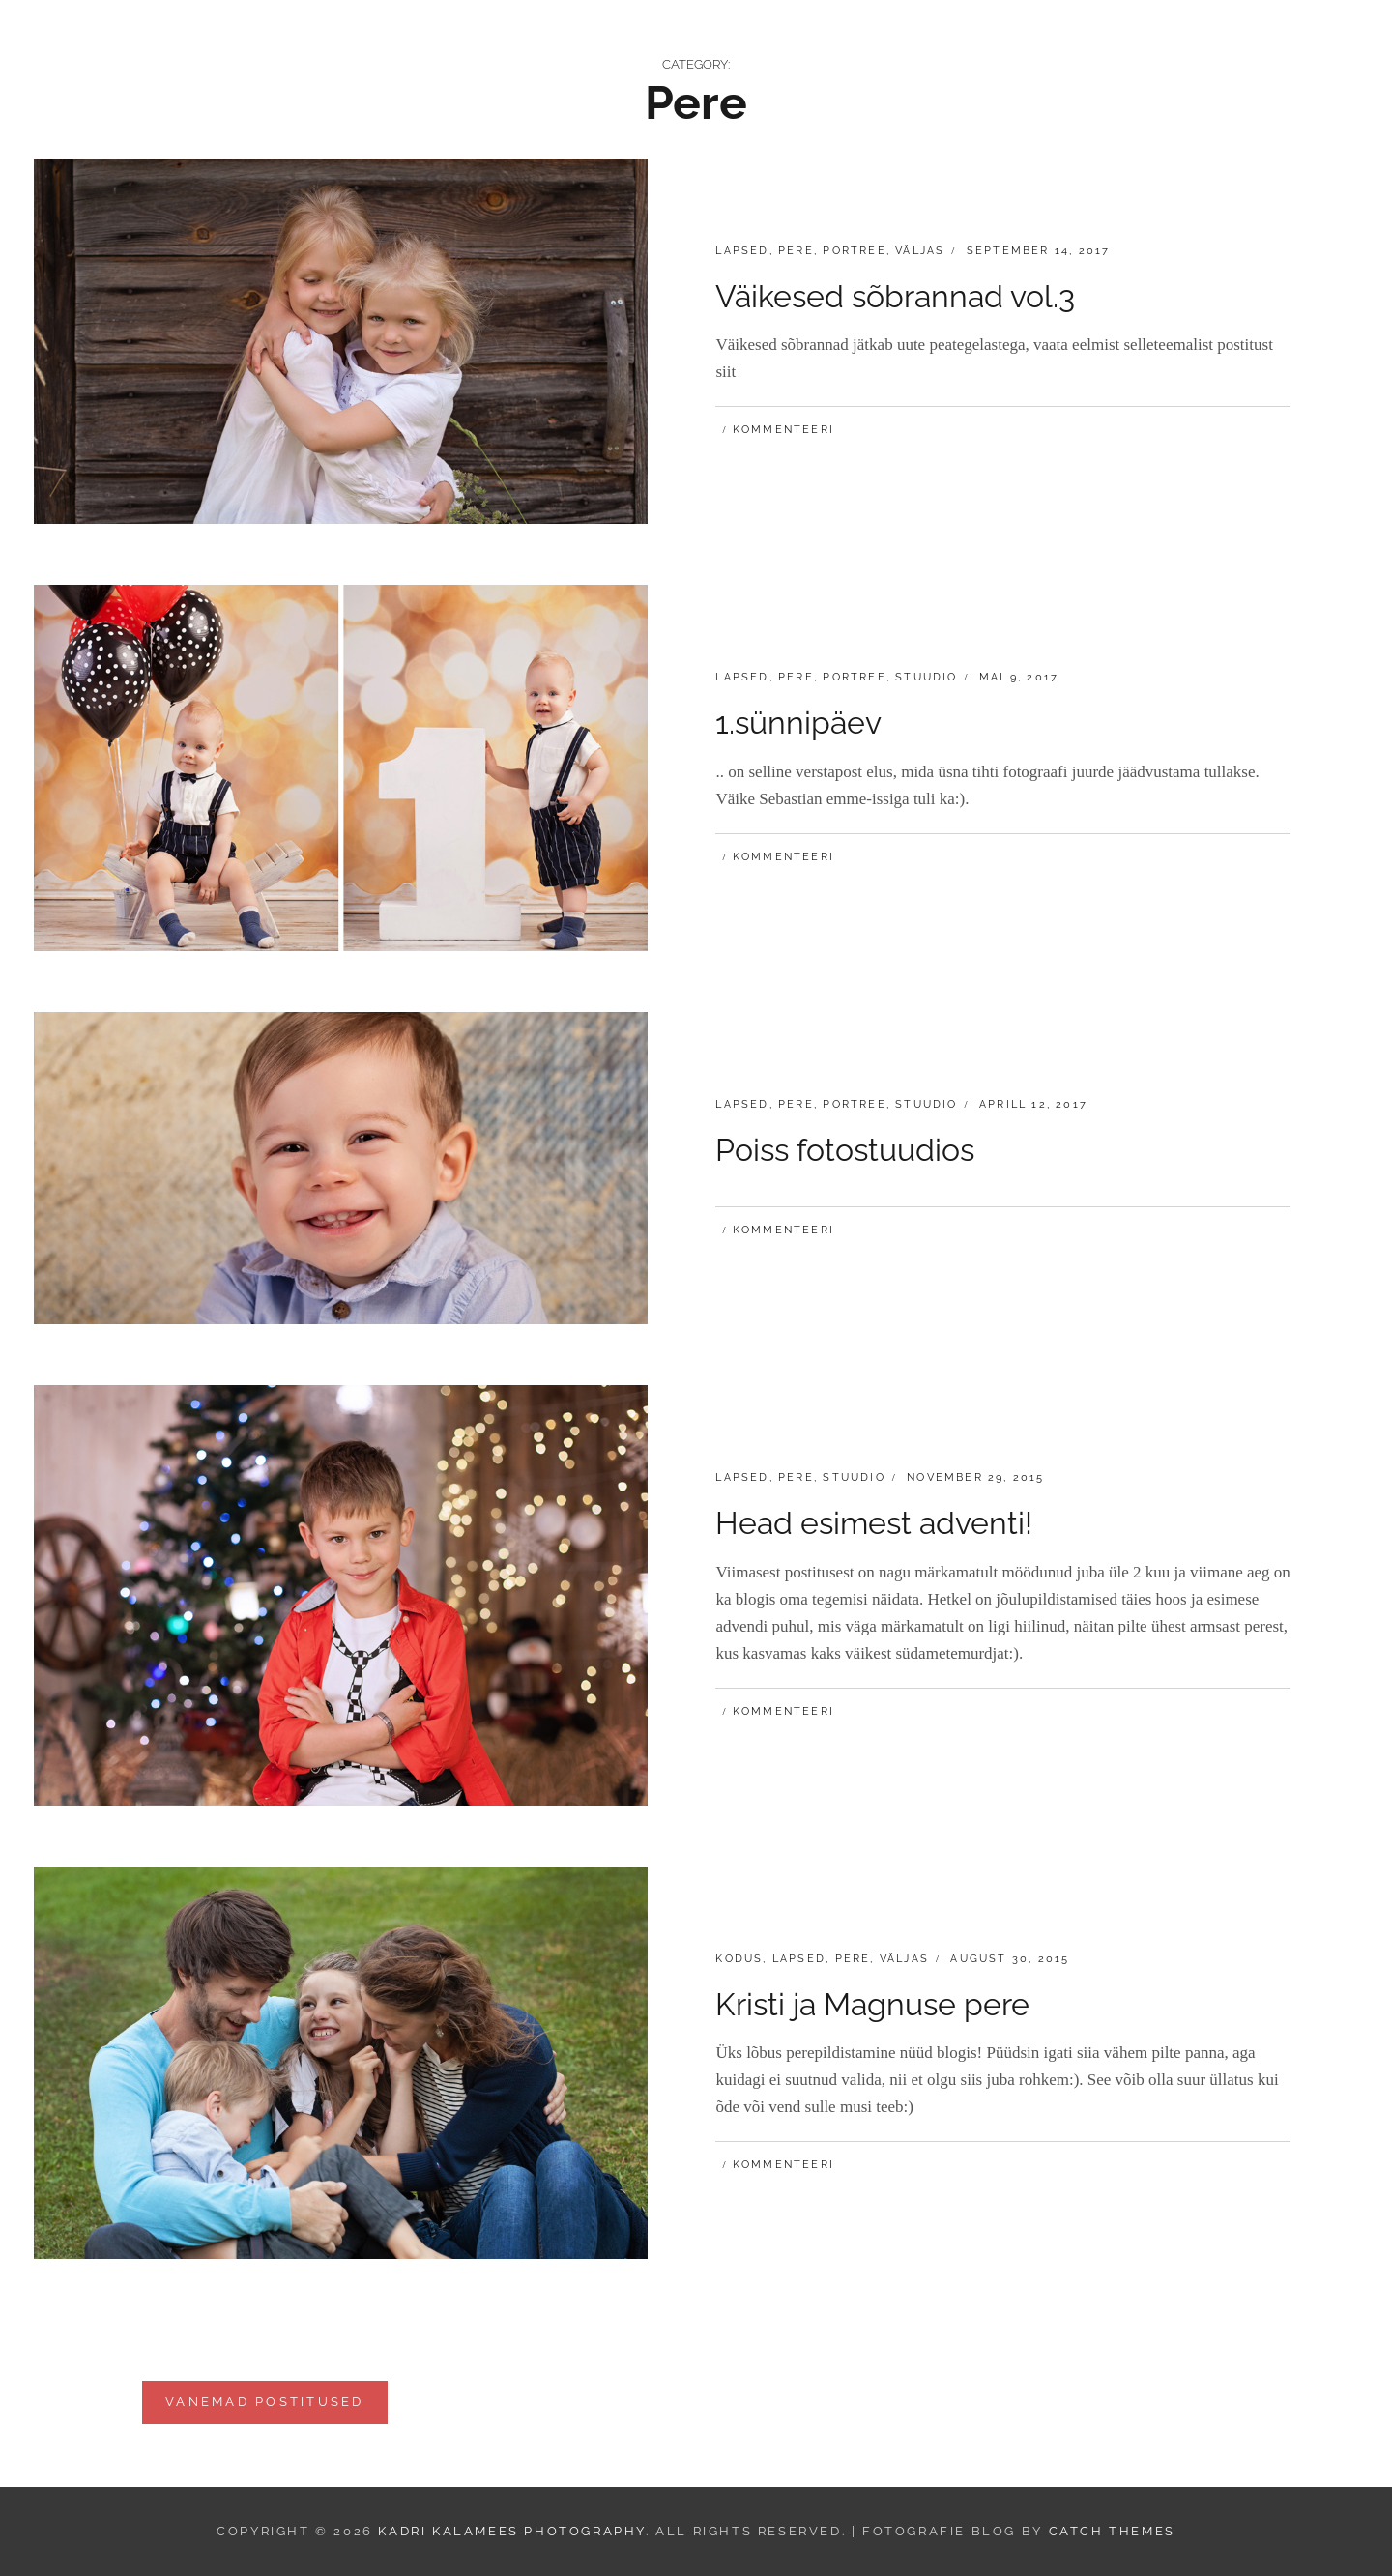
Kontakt (1166, 44)
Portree (854, 251)
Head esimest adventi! (873, 1523)
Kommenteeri (783, 429)
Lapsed (741, 251)
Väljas (919, 251)
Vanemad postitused (264, 2401)
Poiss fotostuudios (844, 1150)
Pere (796, 251)
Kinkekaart (1054, 44)
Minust (1260, 44)
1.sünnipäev (798, 722)
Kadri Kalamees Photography (253, 45)
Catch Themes (1112, 2531)
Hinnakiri (936, 44)
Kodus (739, 1959)
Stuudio (926, 677)
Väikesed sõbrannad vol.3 (895, 296)
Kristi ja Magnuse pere (872, 2004)
